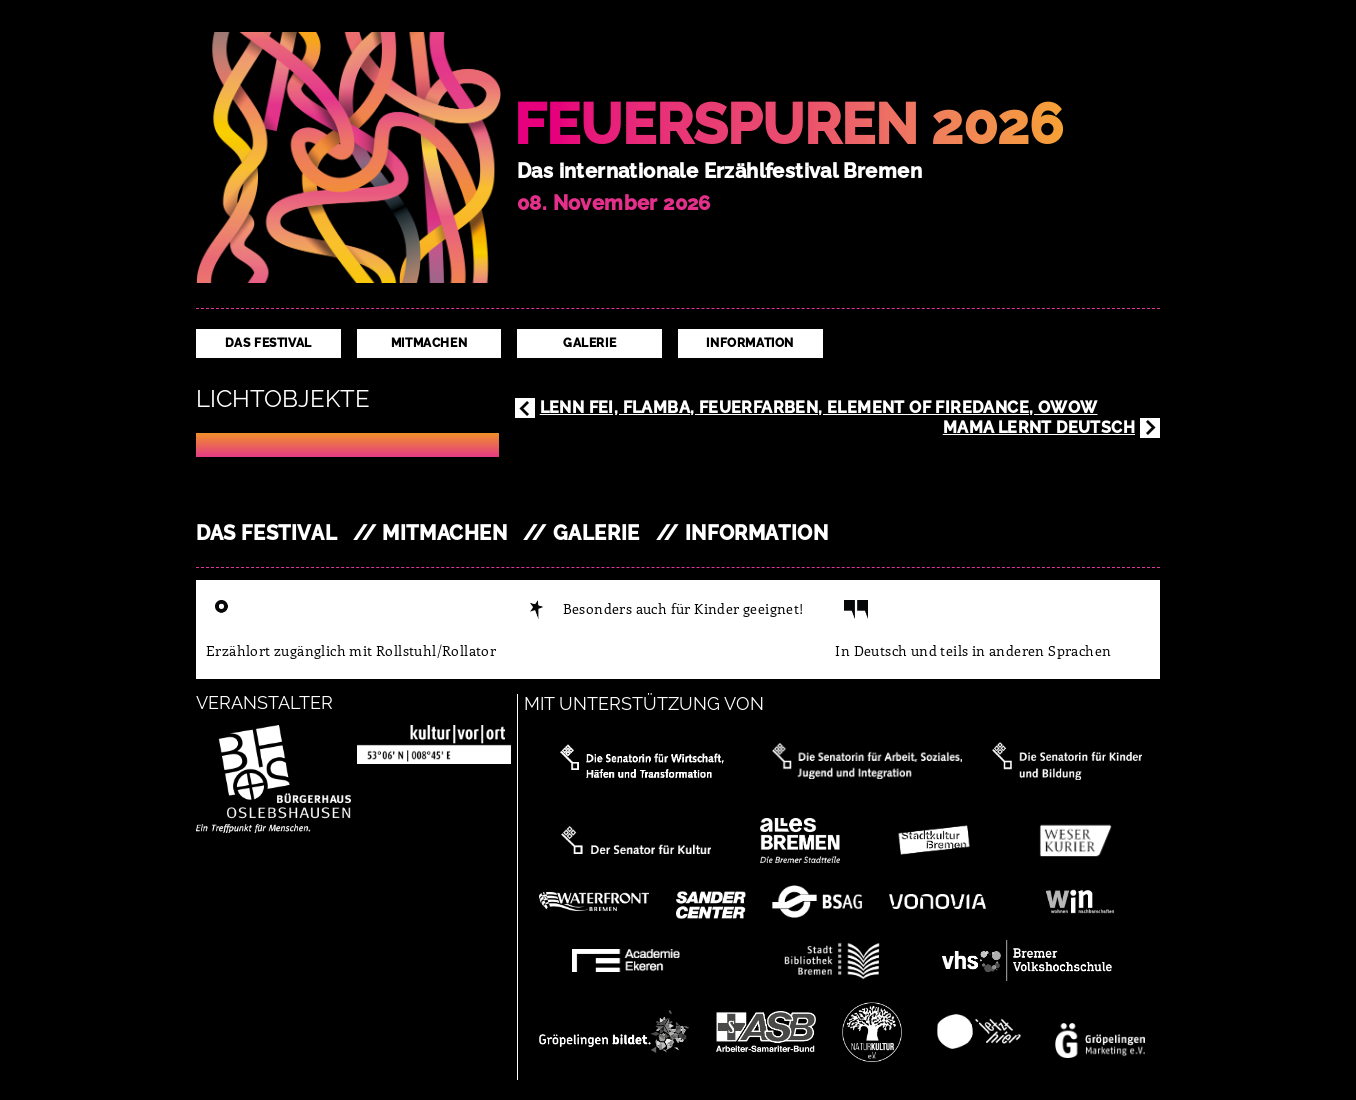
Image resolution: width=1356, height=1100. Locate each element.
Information (750, 343)
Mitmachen (429, 343)
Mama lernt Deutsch (1039, 427)
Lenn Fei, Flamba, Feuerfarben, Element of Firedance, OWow (819, 407)
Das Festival (268, 343)
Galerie (589, 343)
